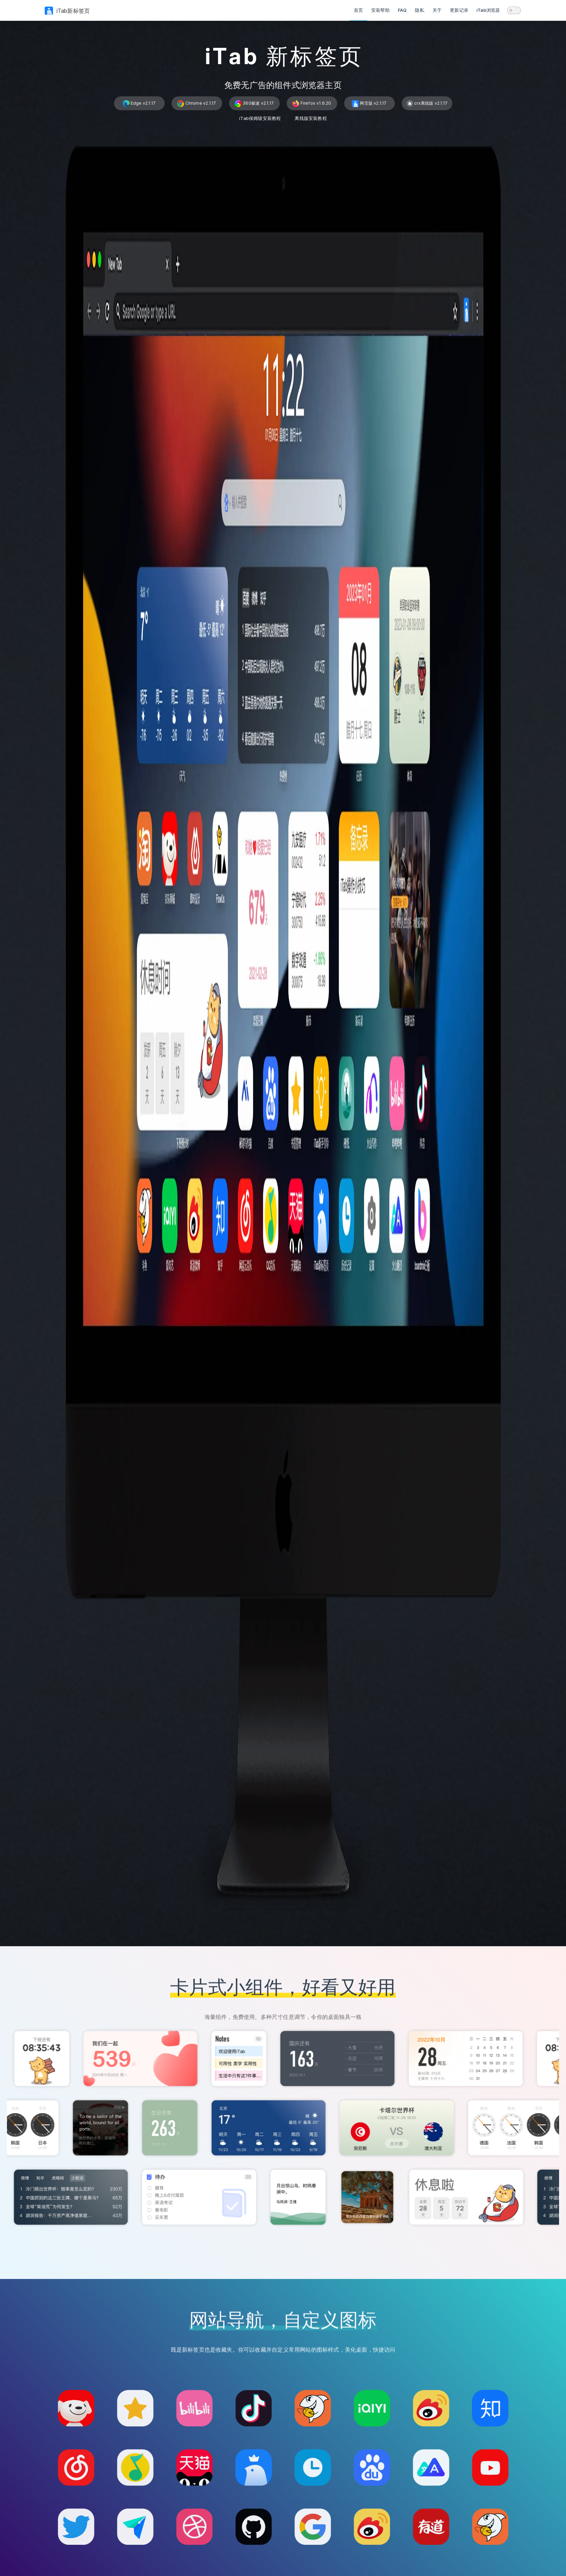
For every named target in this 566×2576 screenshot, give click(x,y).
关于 (437, 10)
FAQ (402, 10)
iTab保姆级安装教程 (260, 118)
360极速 (254, 103)
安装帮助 (380, 10)
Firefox (311, 103)
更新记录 (459, 10)
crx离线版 (426, 103)
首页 (358, 10)
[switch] (514, 10)
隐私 (419, 10)
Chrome (196, 103)
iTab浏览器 (488, 10)
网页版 (369, 103)
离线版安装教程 (310, 118)
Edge (139, 103)
